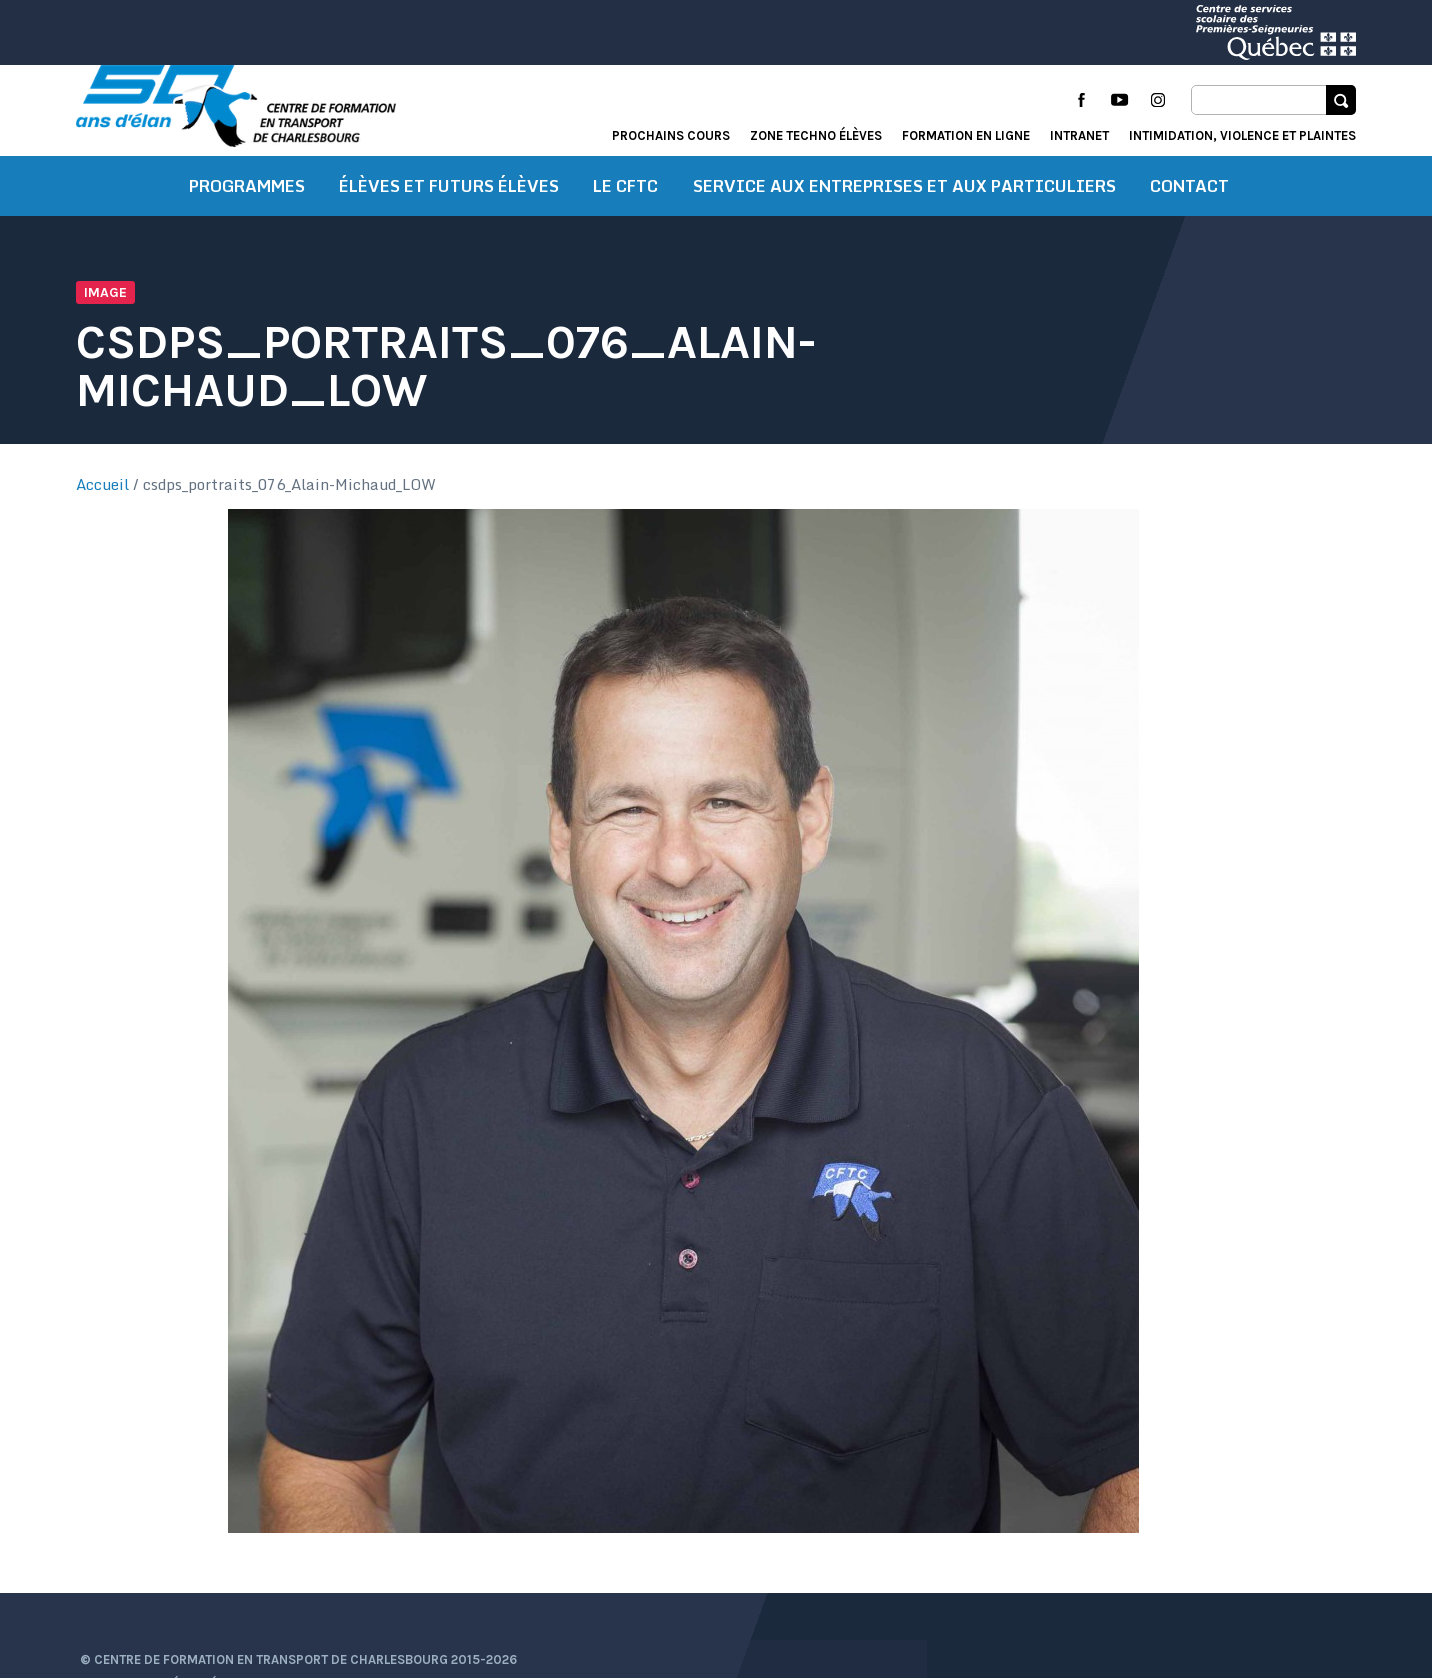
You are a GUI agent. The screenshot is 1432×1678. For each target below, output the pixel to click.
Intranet (1079, 135)
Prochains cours (671, 135)
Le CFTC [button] (625, 205)
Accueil (102, 503)
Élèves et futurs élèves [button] (449, 205)
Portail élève (1158, 1540)
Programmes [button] (247, 205)
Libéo (1339, 1592)
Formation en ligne (966, 135)
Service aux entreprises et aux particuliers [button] (904, 205)
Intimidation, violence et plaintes (1242, 135)
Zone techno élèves (816, 135)
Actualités (1052, 1540)
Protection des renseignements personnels (225, 1615)
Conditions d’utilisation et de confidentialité (232, 1590)
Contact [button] (1189, 205)
